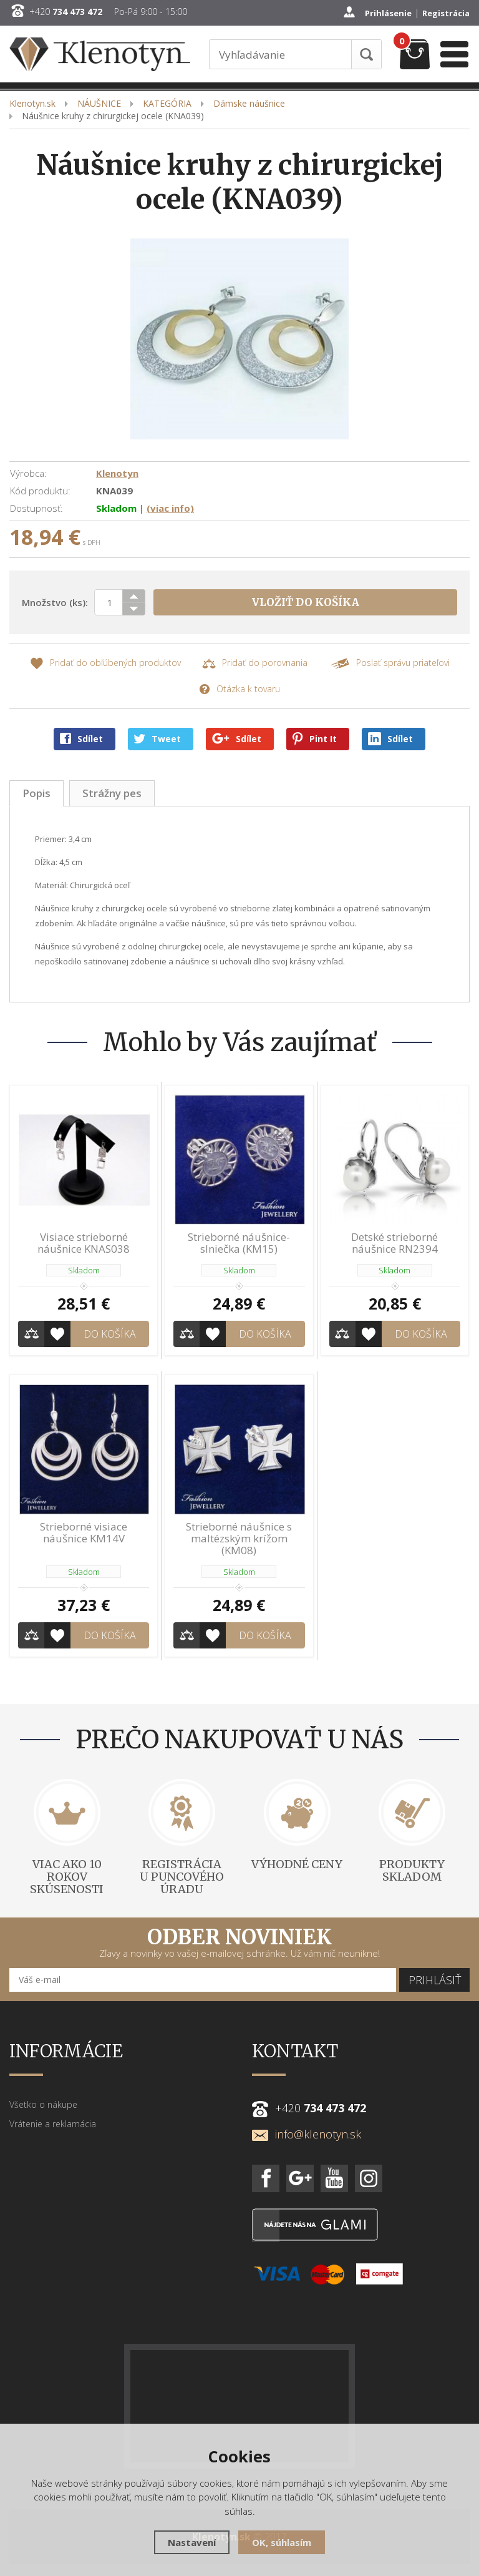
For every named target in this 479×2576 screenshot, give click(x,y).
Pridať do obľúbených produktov (105, 663)
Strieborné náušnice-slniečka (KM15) (239, 1243)
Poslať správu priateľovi (389, 663)
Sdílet (81, 739)
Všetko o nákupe (43, 2104)
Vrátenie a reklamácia (52, 2124)
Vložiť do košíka (305, 602)
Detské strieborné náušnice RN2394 (394, 1243)
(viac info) (170, 508)
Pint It (315, 738)
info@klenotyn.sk (306, 2134)
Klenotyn (117, 473)
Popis (36, 793)
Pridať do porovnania (254, 663)
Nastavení (192, 2542)
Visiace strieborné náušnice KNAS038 (83, 1243)
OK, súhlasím (281, 2542)
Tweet (157, 739)
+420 (65, 11)
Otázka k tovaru (239, 689)
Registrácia (446, 13)
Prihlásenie (388, 13)
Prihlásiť (435, 1979)
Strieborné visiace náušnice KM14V (83, 1532)
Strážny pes (112, 793)
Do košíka (110, 1334)
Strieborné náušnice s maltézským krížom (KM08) (239, 1538)
